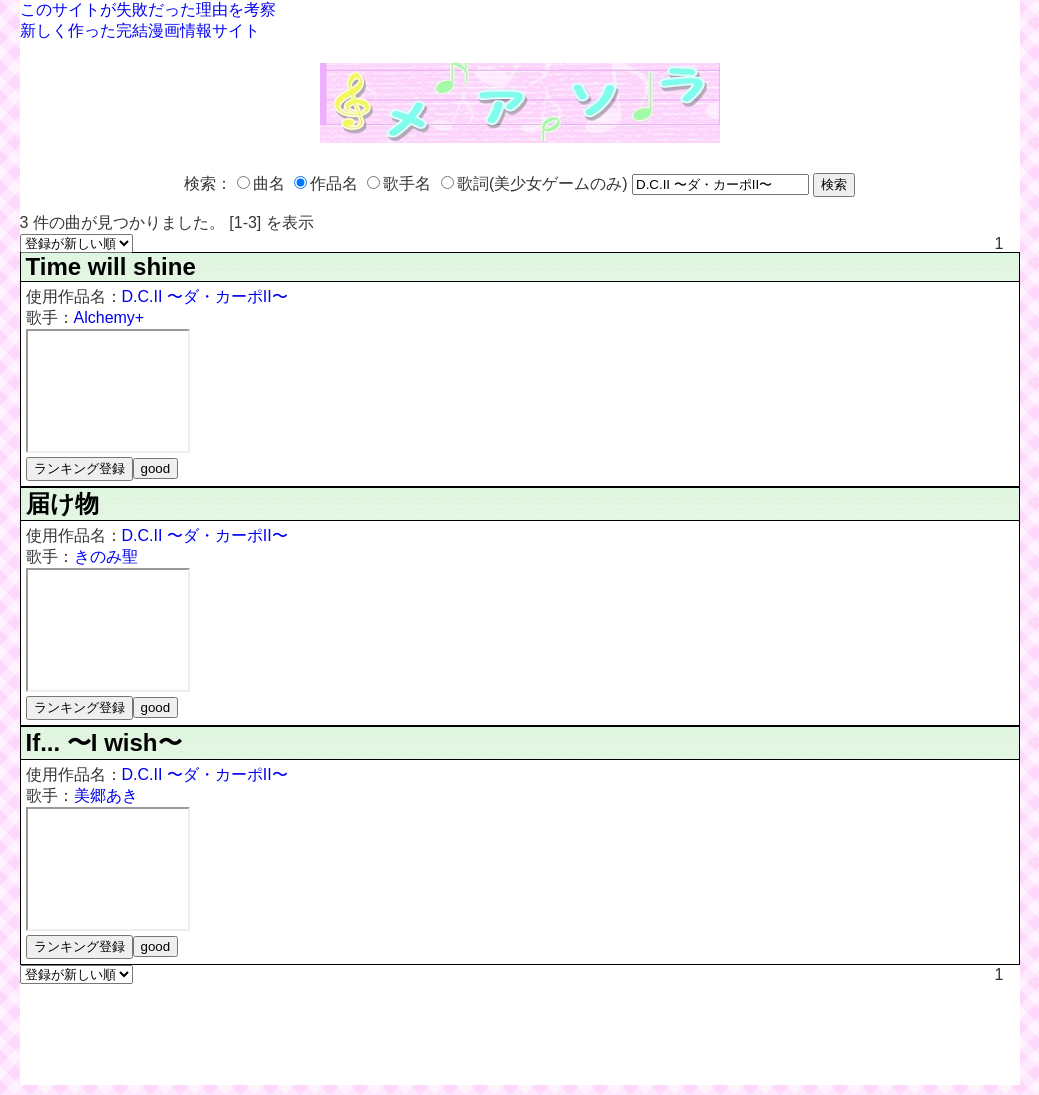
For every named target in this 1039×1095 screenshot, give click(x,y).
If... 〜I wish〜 (104, 742)
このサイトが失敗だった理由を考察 (148, 9)
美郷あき (106, 795)
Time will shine (111, 266)
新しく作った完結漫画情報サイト (140, 30)
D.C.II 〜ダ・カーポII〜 (205, 296)
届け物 (62, 503)
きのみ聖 (106, 556)
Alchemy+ (109, 317)
